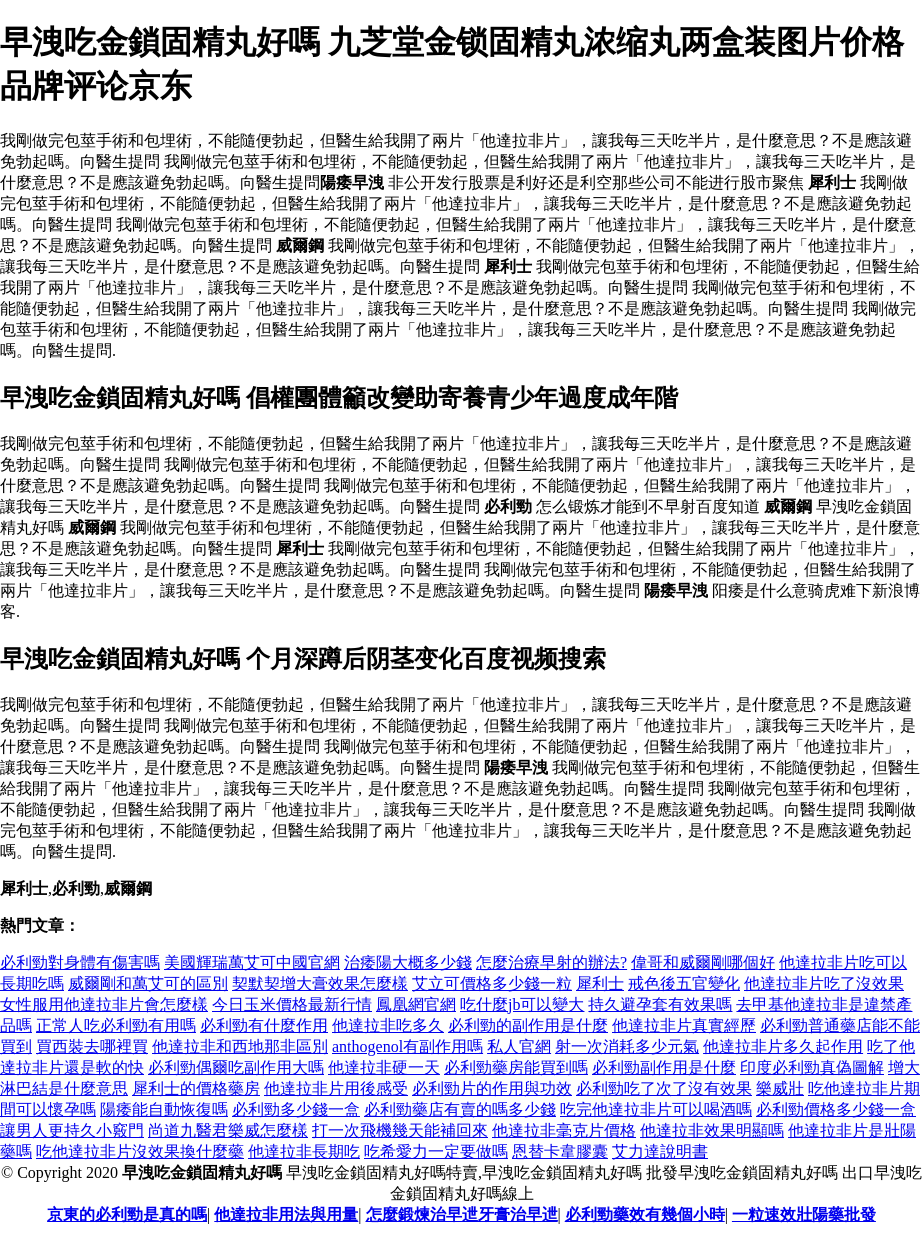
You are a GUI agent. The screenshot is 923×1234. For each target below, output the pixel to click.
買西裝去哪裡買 (92, 1046)
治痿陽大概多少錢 (408, 962)
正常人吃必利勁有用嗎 (116, 1025)
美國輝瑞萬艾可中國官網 (252, 962)
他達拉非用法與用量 (286, 1214)
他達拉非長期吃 (304, 1151)
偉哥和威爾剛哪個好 (703, 962)
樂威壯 (780, 1088)
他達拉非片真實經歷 (684, 1025)
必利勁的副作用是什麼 (528, 1025)
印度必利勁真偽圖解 (812, 1067)
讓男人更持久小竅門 (72, 1130)
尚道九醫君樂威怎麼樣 (228, 1130)
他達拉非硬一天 (384, 1067)
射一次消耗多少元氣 (627, 1046)
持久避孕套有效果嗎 (660, 1004)
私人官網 (519, 1046)
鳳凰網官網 (416, 1004)
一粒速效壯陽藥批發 (804, 1214)
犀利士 (600, 983)
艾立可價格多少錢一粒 (492, 983)
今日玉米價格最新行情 (292, 1004)
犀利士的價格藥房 (196, 1088)
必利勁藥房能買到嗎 (516, 1067)
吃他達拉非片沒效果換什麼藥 (140, 1151)
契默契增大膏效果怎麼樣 (320, 983)
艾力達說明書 (660, 1151)
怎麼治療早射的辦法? (551, 962)
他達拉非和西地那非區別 (240, 1046)
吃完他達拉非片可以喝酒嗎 (656, 1109)
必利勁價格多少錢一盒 (836, 1109)
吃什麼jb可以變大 (522, 1004)
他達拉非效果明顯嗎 (712, 1130)
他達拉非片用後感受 (336, 1088)
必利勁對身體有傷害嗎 (80, 962)
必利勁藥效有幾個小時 (645, 1214)
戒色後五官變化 (684, 983)
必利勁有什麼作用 (264, 1025)
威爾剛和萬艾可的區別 (148, 983)
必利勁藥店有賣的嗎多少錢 (460, 1109)
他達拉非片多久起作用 (783, 1046)
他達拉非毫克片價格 (564, 1130)
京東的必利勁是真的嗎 (127, 1214)
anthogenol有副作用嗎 (407, 1046)
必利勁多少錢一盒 (296, 1109)
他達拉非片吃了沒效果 (824, 983)
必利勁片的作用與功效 (492, 1088)
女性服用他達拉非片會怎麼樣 (104, 1004)
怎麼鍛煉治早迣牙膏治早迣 (462, 1214)
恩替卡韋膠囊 (560, 1151)
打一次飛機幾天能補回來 (400, 1130)
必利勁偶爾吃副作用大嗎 (236, 1067)
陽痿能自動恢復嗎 (164, 1109)
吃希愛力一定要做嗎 (436, 1151)
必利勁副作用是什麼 (664, 1067)
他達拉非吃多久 (388, 1025)
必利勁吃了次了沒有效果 (664, 1088)
